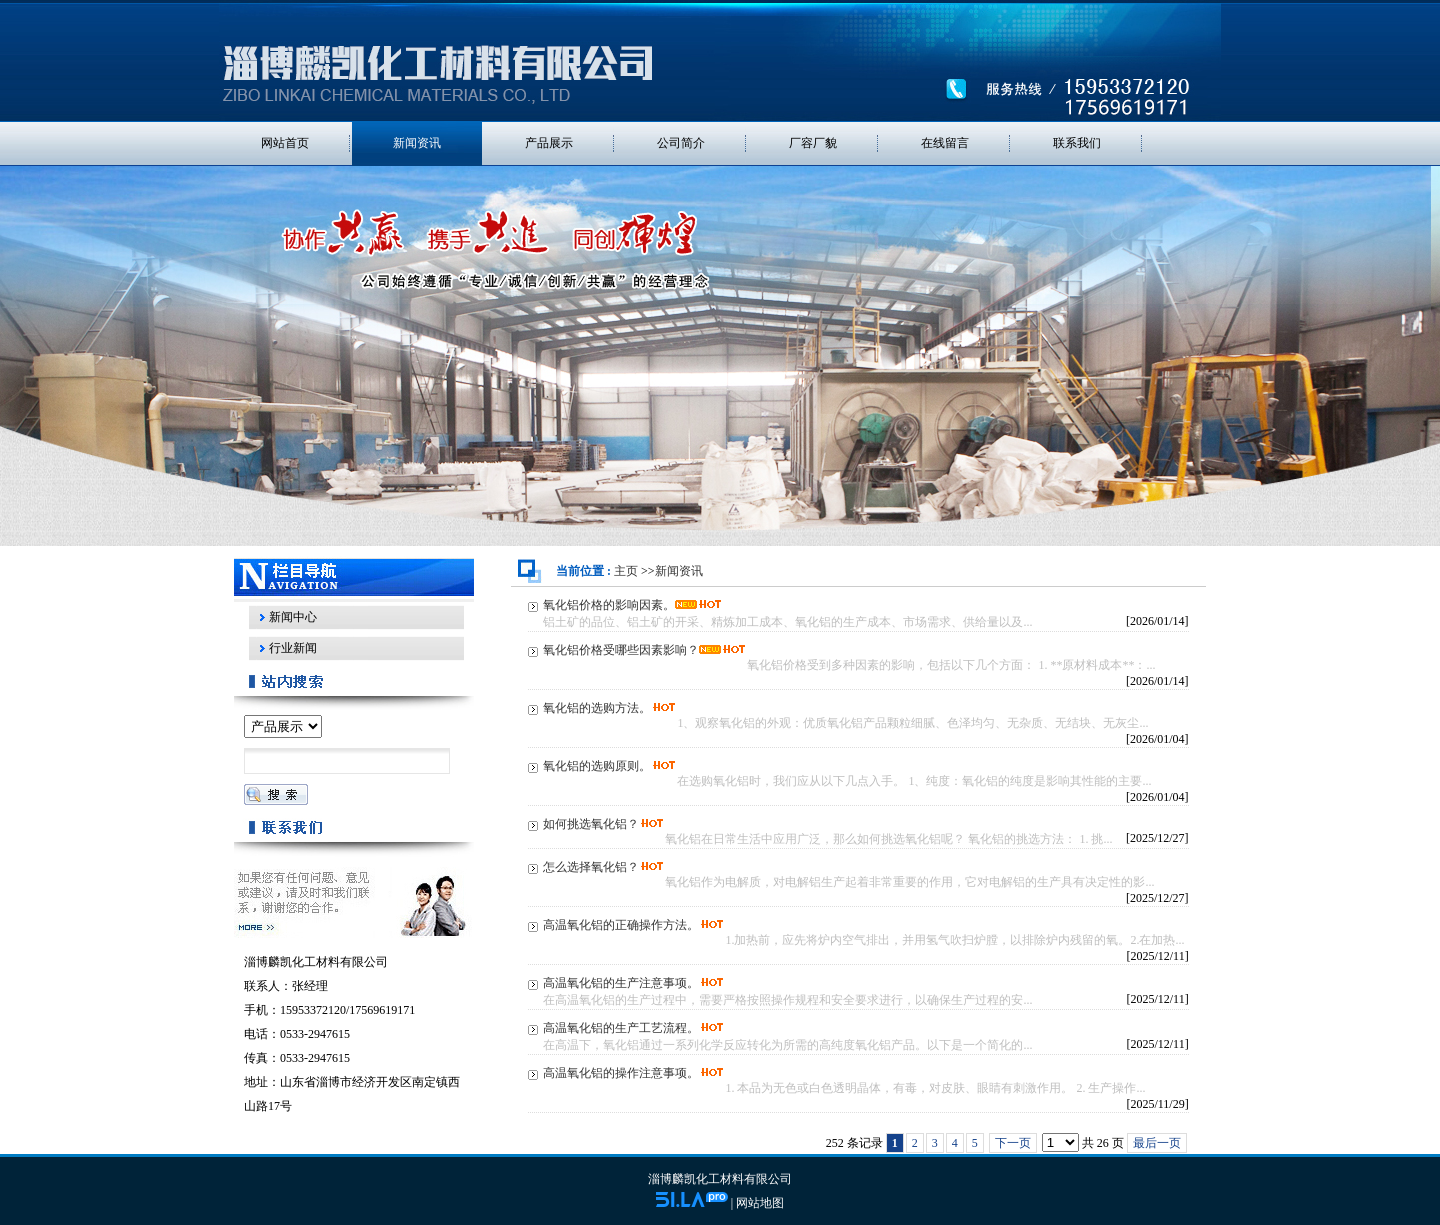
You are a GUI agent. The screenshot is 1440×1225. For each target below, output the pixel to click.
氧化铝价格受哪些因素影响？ (621, 650)
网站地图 (760, 1203)
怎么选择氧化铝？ (591, 867)
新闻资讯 (679, 571)
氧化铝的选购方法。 (597, 708)
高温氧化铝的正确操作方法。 (621, 925)
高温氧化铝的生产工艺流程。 (621, 1028)
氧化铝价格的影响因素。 (609, 605)
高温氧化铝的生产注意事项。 (621, 983)
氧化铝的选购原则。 (597, 766)
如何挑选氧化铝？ (591, 824)
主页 (626, 571)
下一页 (1013, 1143)
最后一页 (1157, 1143)
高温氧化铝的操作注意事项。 (621, 1073)
